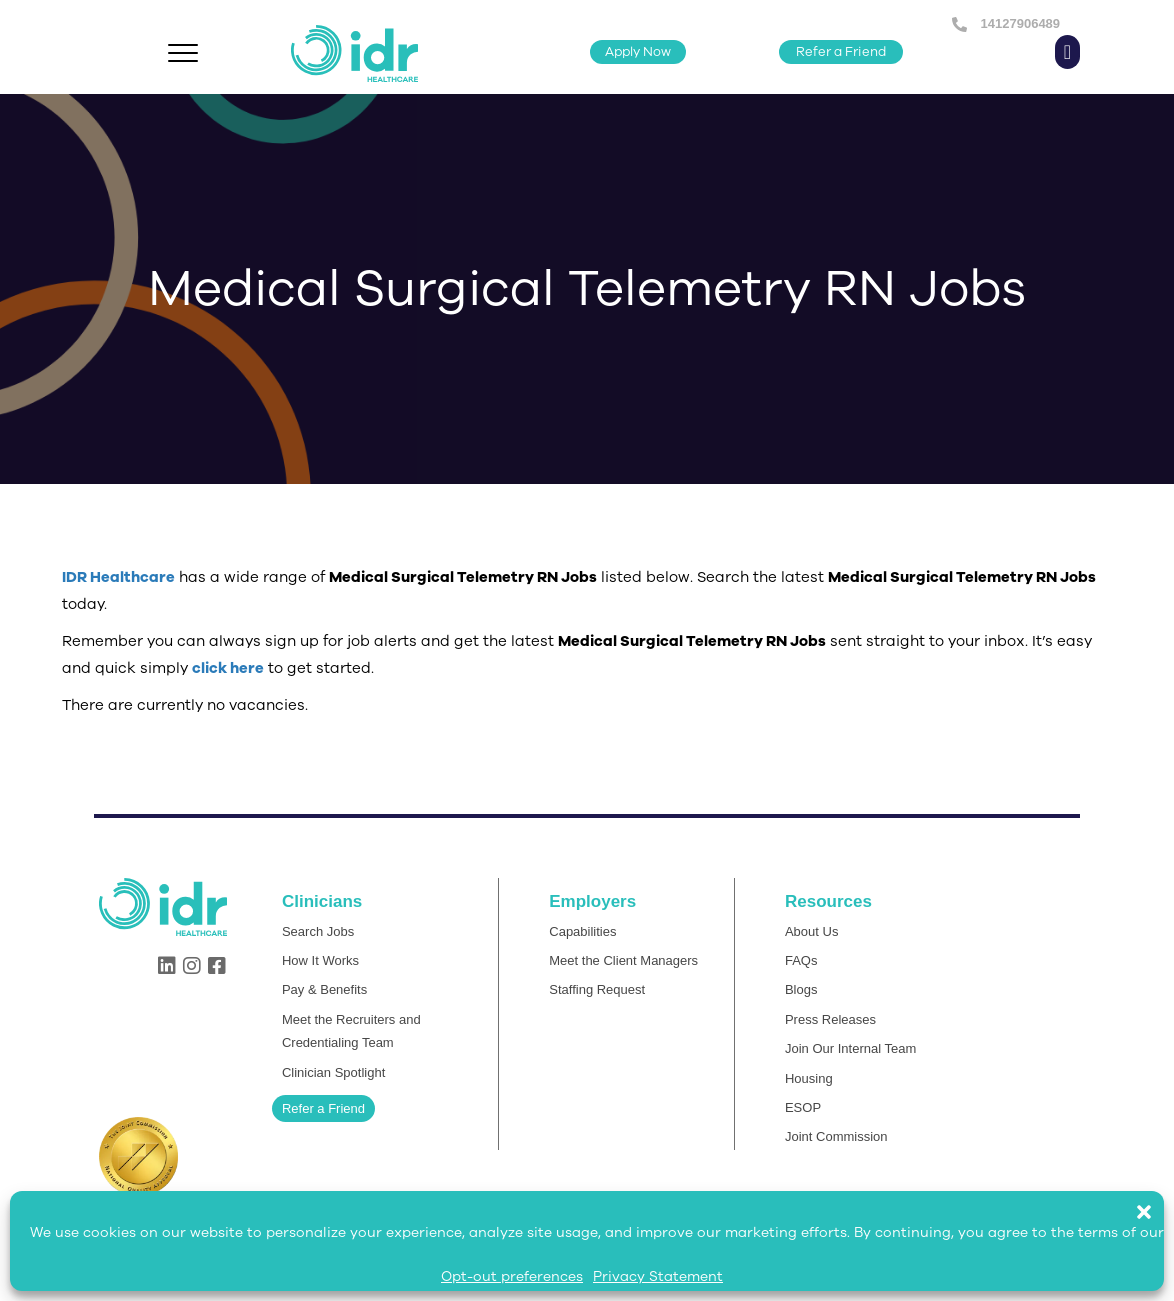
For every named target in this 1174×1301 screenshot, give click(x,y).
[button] (1154, 1202)
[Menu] (183, 54)
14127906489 (1018, 23)
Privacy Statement (658, 1276)
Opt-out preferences (512, 1276)
